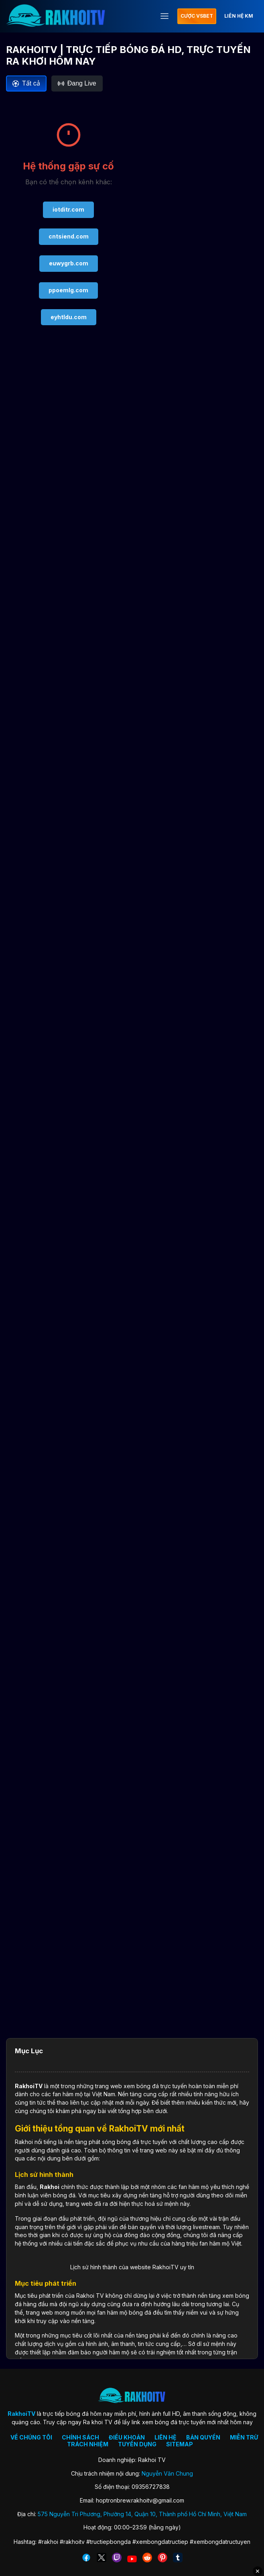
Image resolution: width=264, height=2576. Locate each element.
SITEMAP (179, 2444)
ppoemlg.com (68, 290)
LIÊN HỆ (165, 2437)
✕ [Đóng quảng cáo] (257, 2571)
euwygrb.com (68, 263)
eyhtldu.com (69, 317)
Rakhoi (49, 2186)
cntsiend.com (69, 236)
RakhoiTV (29, 2086)
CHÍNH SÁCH (80, 2437)
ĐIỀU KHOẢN (127, 2437)
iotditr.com (68, 209)
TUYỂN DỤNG (137, 2444)
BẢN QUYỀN (203, 2437)
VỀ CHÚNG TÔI (31, 2437)
